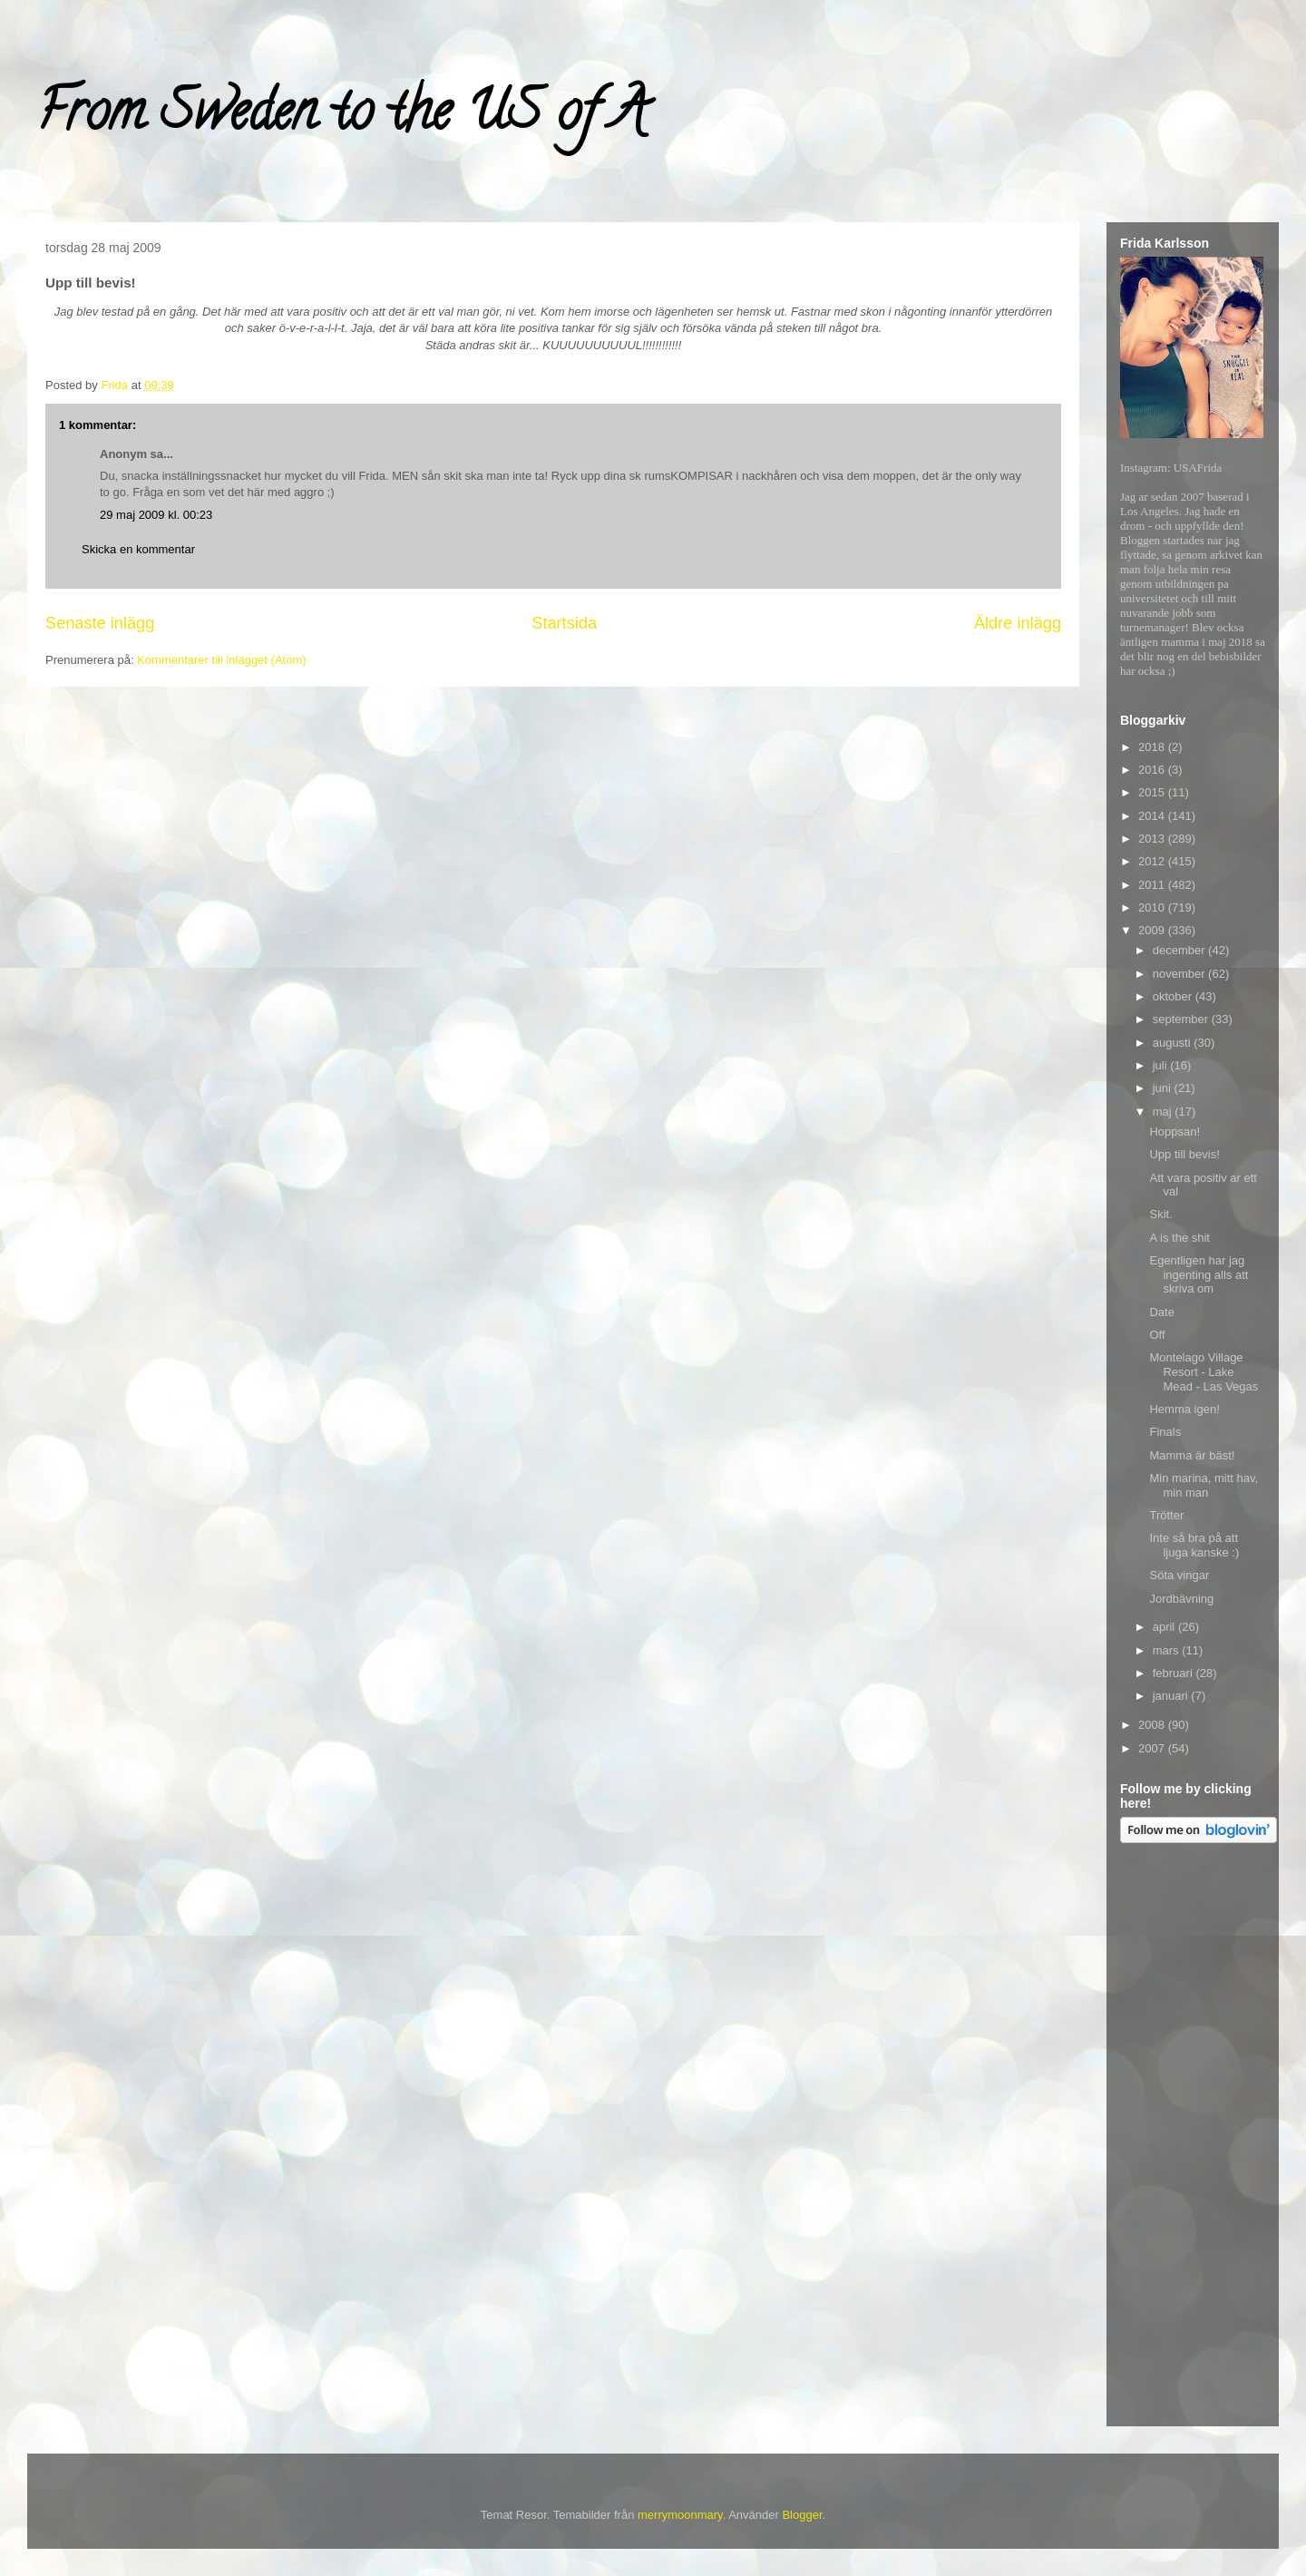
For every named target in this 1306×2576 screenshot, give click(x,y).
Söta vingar (1179, 1575)
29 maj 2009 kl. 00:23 (156, 515)
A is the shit (1179, 1237)
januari (1172, 1696)
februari (1174, 1673)
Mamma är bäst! (1191, 1455)
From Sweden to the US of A (341, 117)
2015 (1153, 792)
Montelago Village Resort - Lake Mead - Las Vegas (1203, 1371)
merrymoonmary (680, 2515)
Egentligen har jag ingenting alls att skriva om (1198, 1274)
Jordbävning (1181, 1598)
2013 (1153, 838)
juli (1162, 1065)
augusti (1173, 1042)
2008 (1153, 1725)
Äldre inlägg (1017, 623)
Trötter (1166, 1515)
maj (1164, 1111)
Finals (1165, 1432)
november (1180, 974)
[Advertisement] (1192, 2138)
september (1182, 1019)
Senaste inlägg (99, 623)
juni (1163, 1088)
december (1180, 950)
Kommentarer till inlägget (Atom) (221, 660)
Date (1161, 1312)
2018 (1153, 747)
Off (1157, 1335)
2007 (1153, 1748)
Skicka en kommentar (138, 549)
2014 (1153, 816)
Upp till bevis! (1184, 1154)
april (1165, 1627)
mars (1168, 1650)
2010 (1153, 907)
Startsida (564, 623)
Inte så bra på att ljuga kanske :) (1194, 1545)
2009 (1153, 930)
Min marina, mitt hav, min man (1203, 1485)
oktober (1174, 996)
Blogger (802, 2515)
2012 (1153, 861)
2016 (1153, 769)
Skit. (1160, 1214)
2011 (1153, 885)
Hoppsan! (1174, 1131)
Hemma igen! (1184, 1409)
